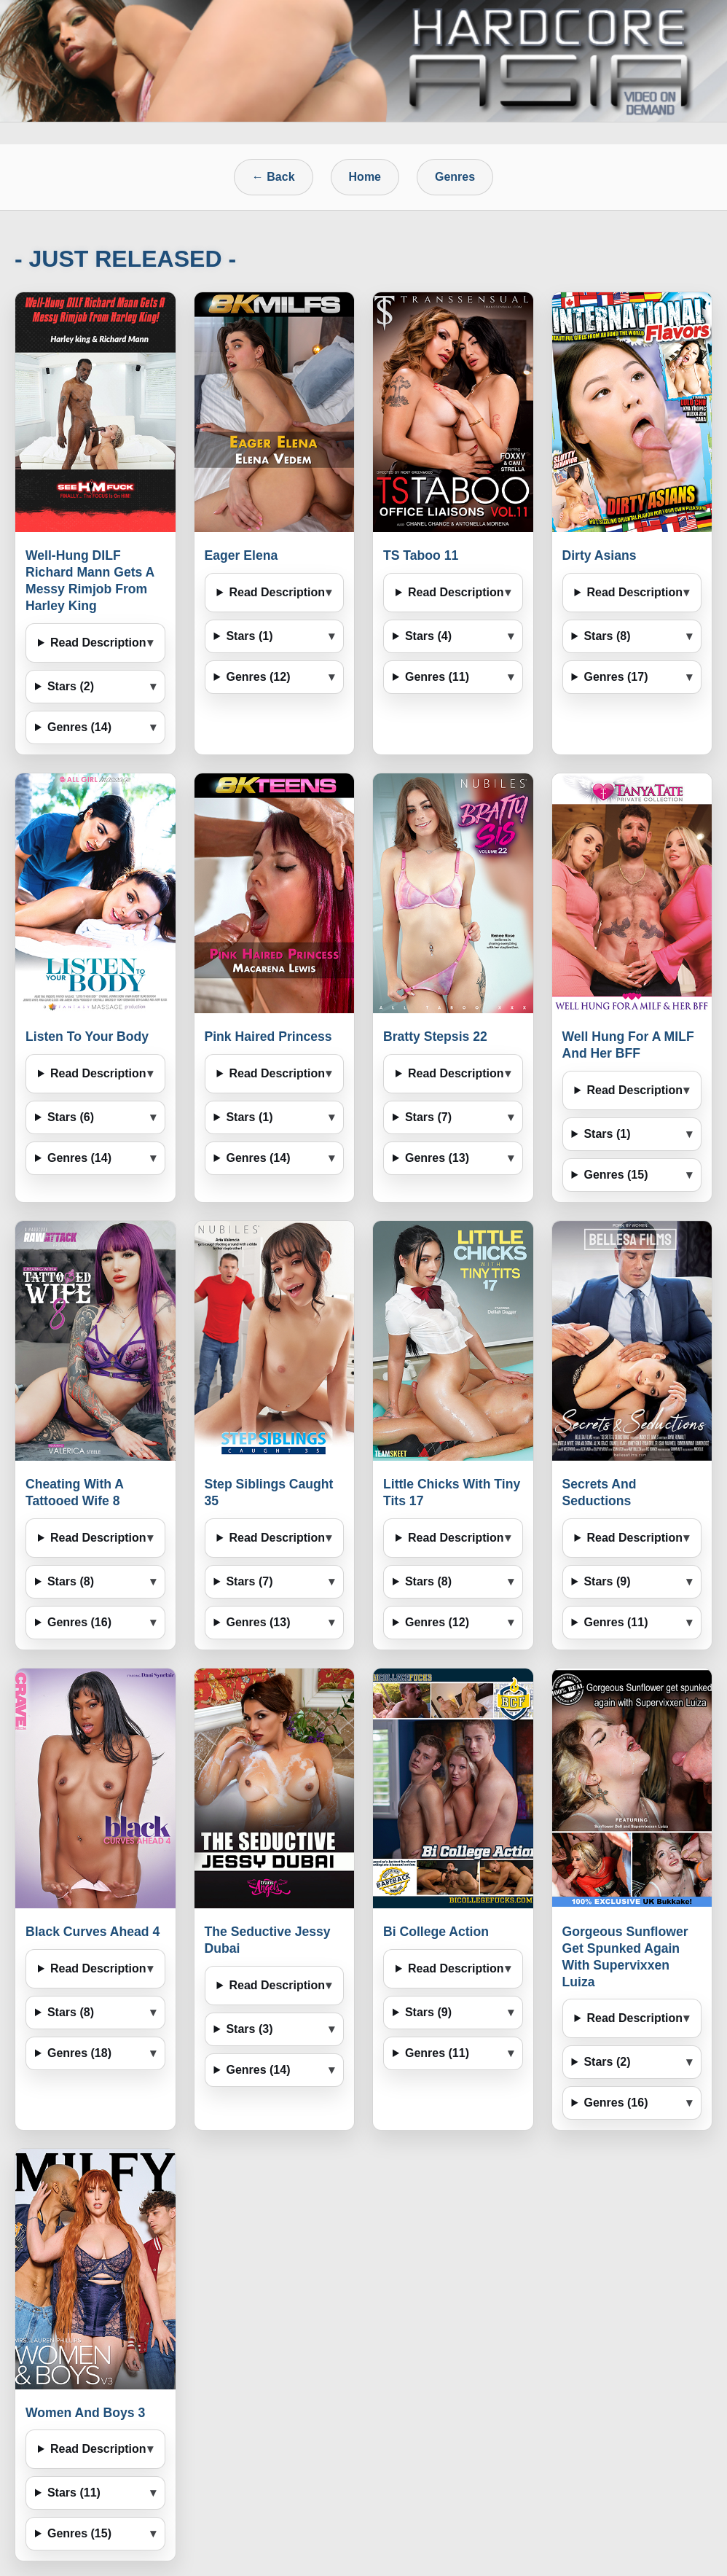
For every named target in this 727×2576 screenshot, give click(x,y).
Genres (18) (79, 2053)
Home (365, 177)
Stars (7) (428, 1117)
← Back (273, 177)
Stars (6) (70, 1117)
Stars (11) (74, 2492)
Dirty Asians (599, 555)
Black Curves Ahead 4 (92, 1931)
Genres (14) (79, 727)
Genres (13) (437, 1158)
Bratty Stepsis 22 (435, 1036)
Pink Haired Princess (268, 1036)
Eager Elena (241, 555)
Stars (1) (249, 636)
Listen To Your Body (87, 1036)
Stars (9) (606, 1581)
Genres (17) (615, 677)
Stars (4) (428, 636)
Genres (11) (437, 677)
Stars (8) (606, 636)
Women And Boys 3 (85, 2412)
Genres (455, 177)
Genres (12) (258, 677)
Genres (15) (615, 1174)
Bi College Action (436, 1931)
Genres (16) (79, 1622)
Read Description (98, 642)
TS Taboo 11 (420, 555)
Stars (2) (70, 686)
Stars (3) (249, 2029)
